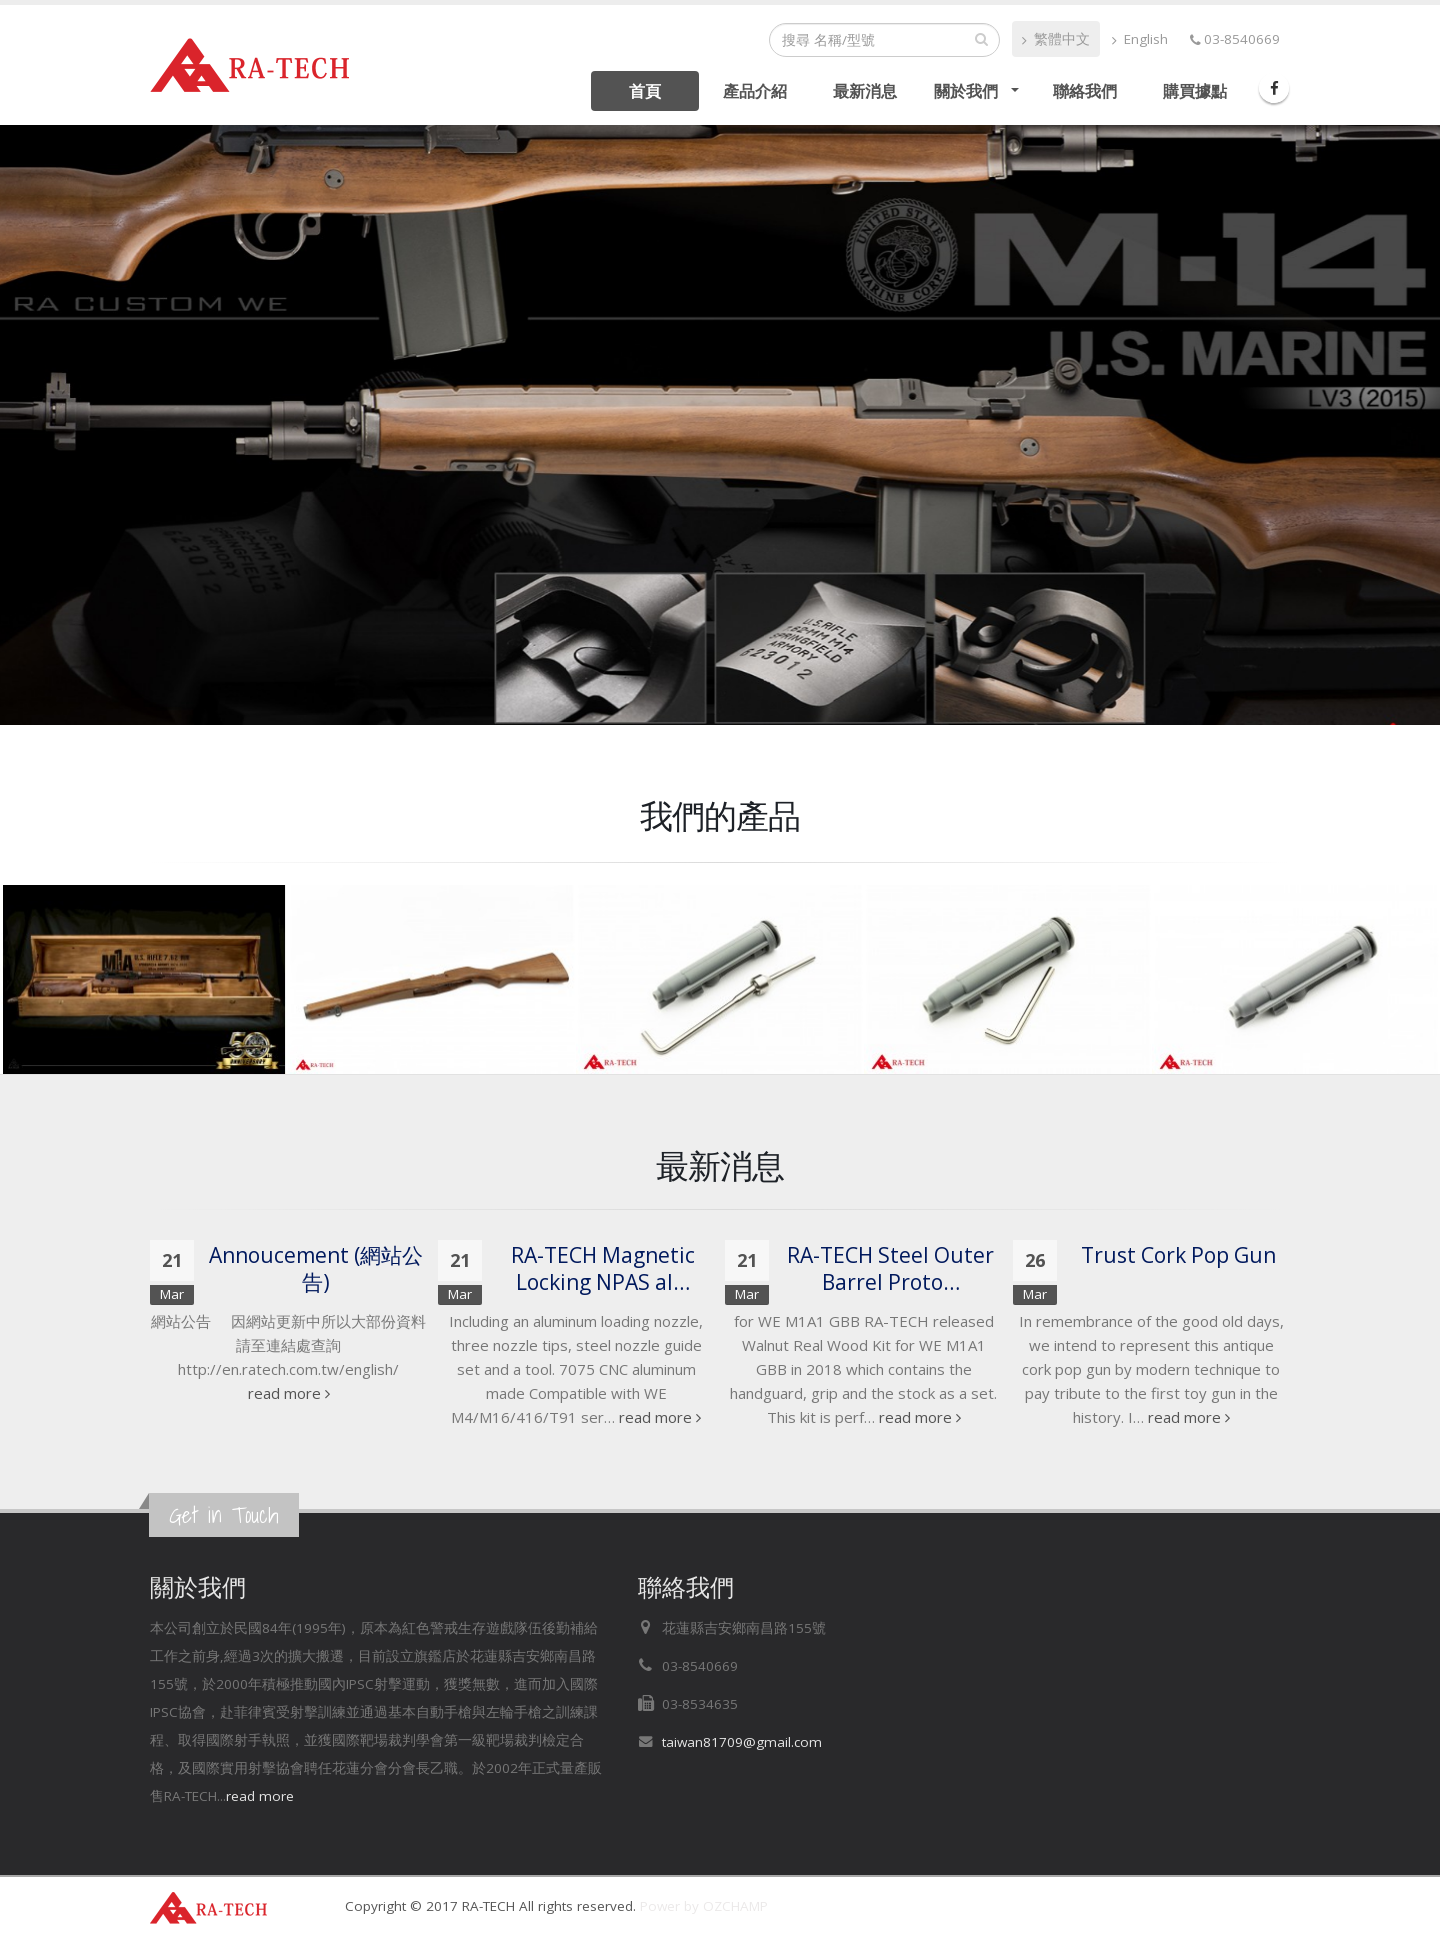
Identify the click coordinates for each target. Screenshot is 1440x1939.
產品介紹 (755, 91)
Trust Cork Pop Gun (1178, 1255)
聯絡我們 (1085, 91)
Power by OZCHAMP (704, 1906)
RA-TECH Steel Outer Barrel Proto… (890, 1268)
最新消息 (865, 91)
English (1140, 39)
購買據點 (1195, 91)
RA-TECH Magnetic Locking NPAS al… (603, 1268)
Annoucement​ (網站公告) (316, 1268)
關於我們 (966, 91)
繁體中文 (1056, 39)
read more (289, 1393)
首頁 (645, 91)
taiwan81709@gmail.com (742, 1742)
